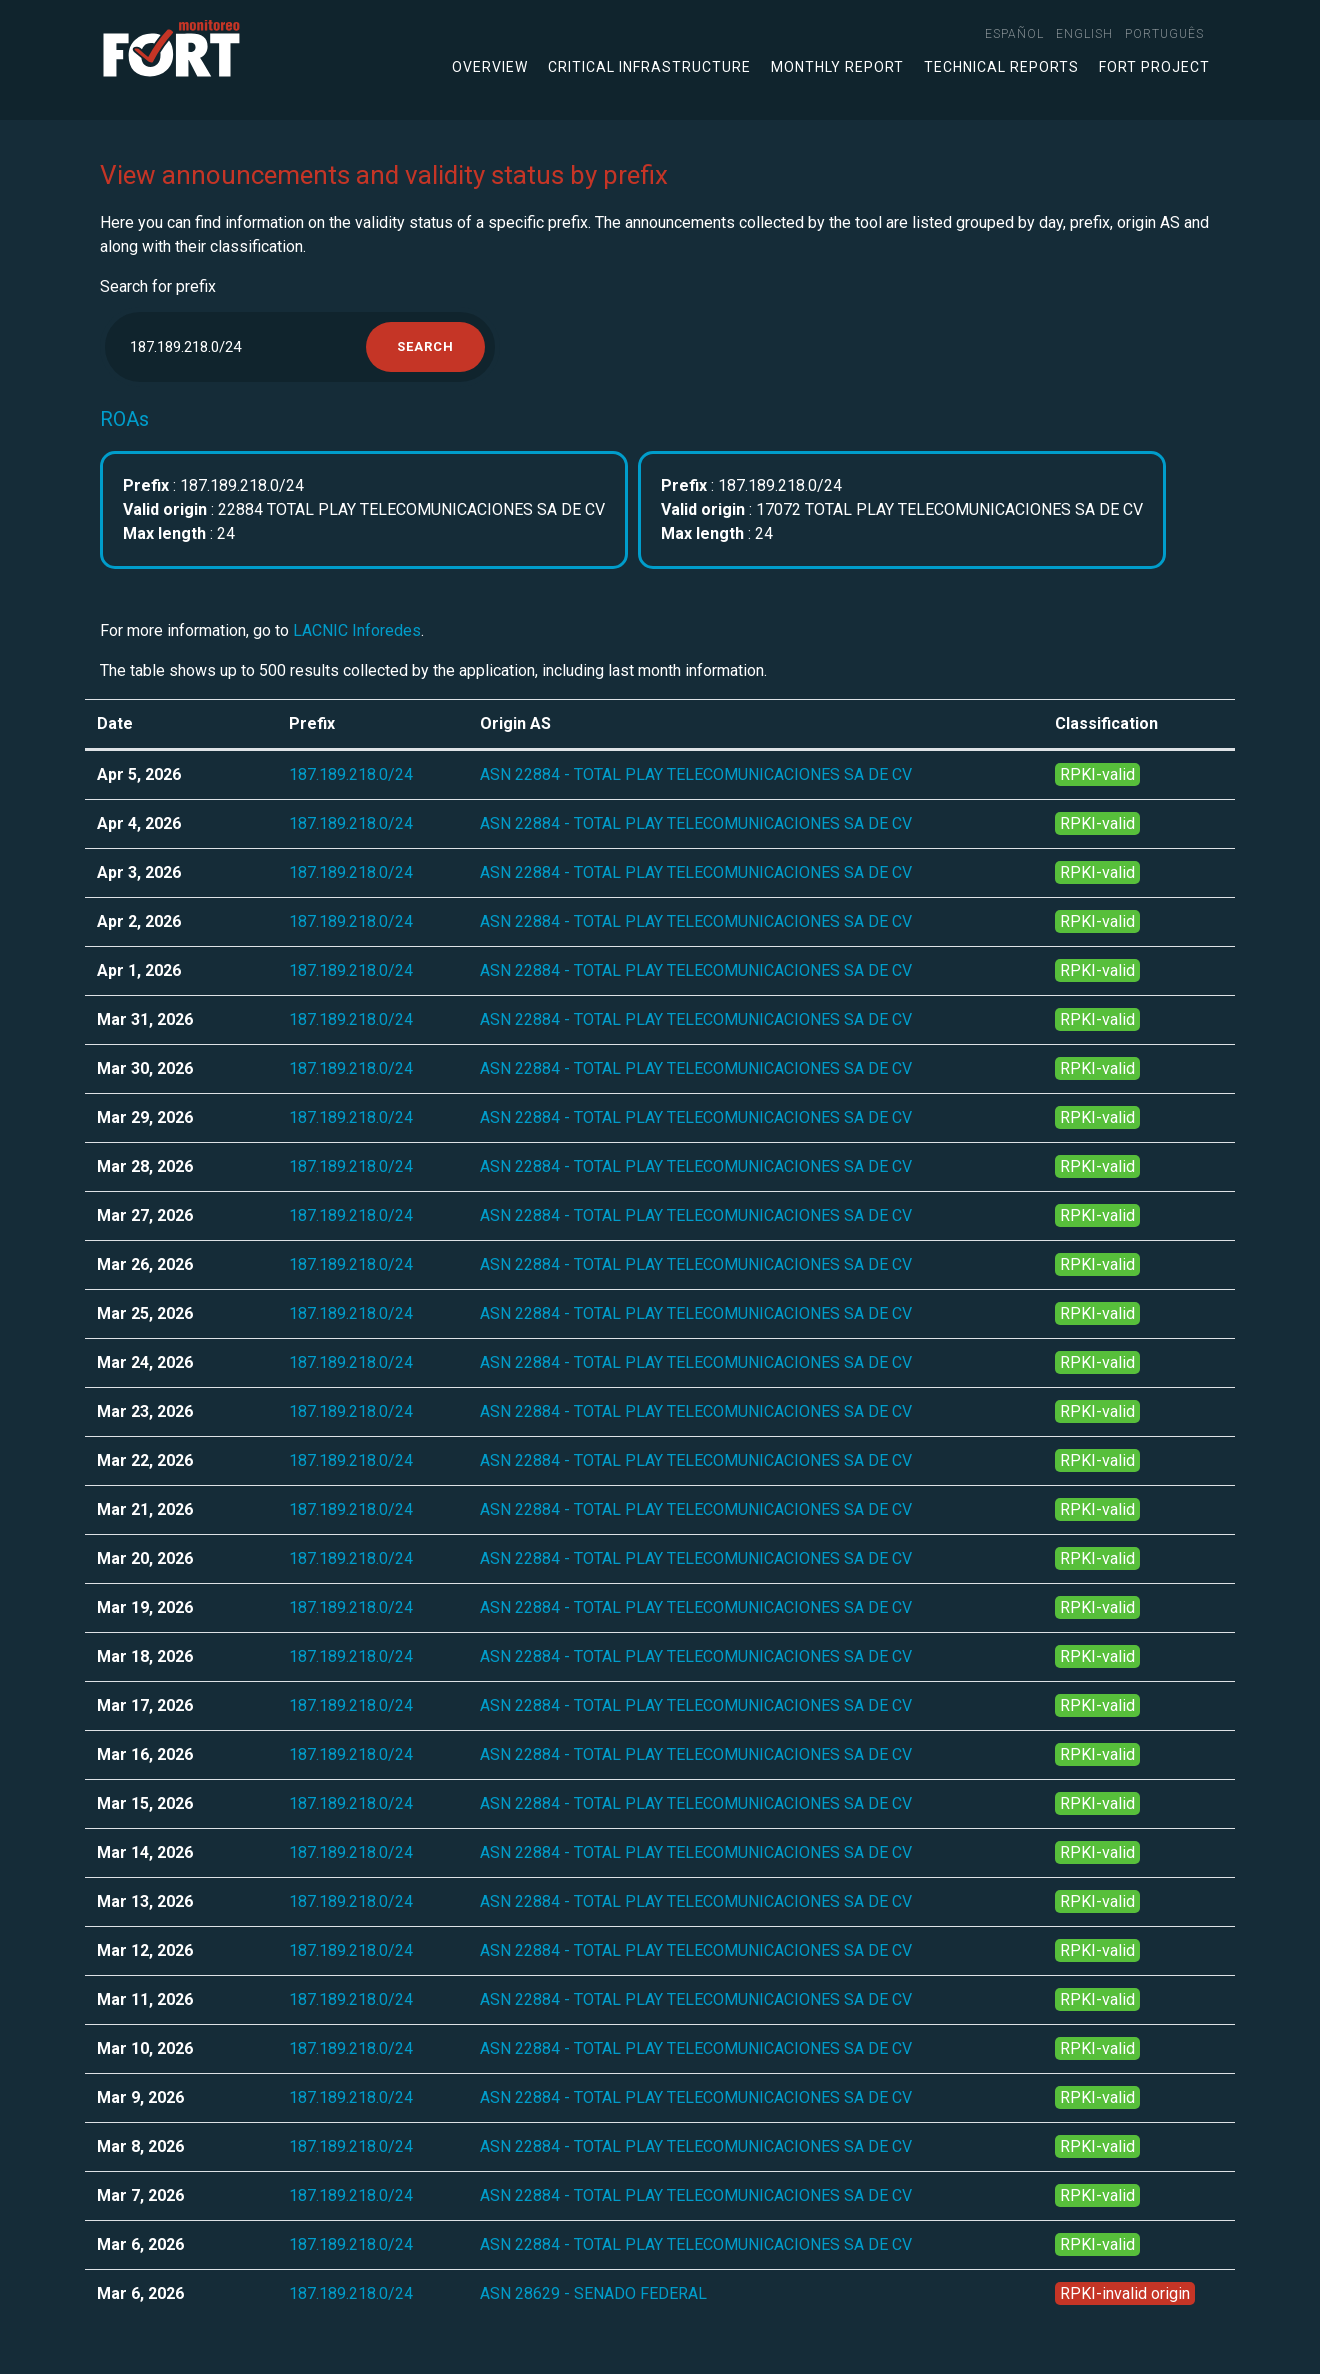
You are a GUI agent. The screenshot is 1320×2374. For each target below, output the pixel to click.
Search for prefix (158, 286)
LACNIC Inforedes (357, 630)
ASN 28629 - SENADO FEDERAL (593, 2293)
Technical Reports (1001, 67)
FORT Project (1154, 67)
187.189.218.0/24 (351, 774)
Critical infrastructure (649, 67)
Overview (490, 67)
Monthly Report (837, 67)
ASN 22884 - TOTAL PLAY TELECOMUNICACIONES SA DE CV (696, 774)
